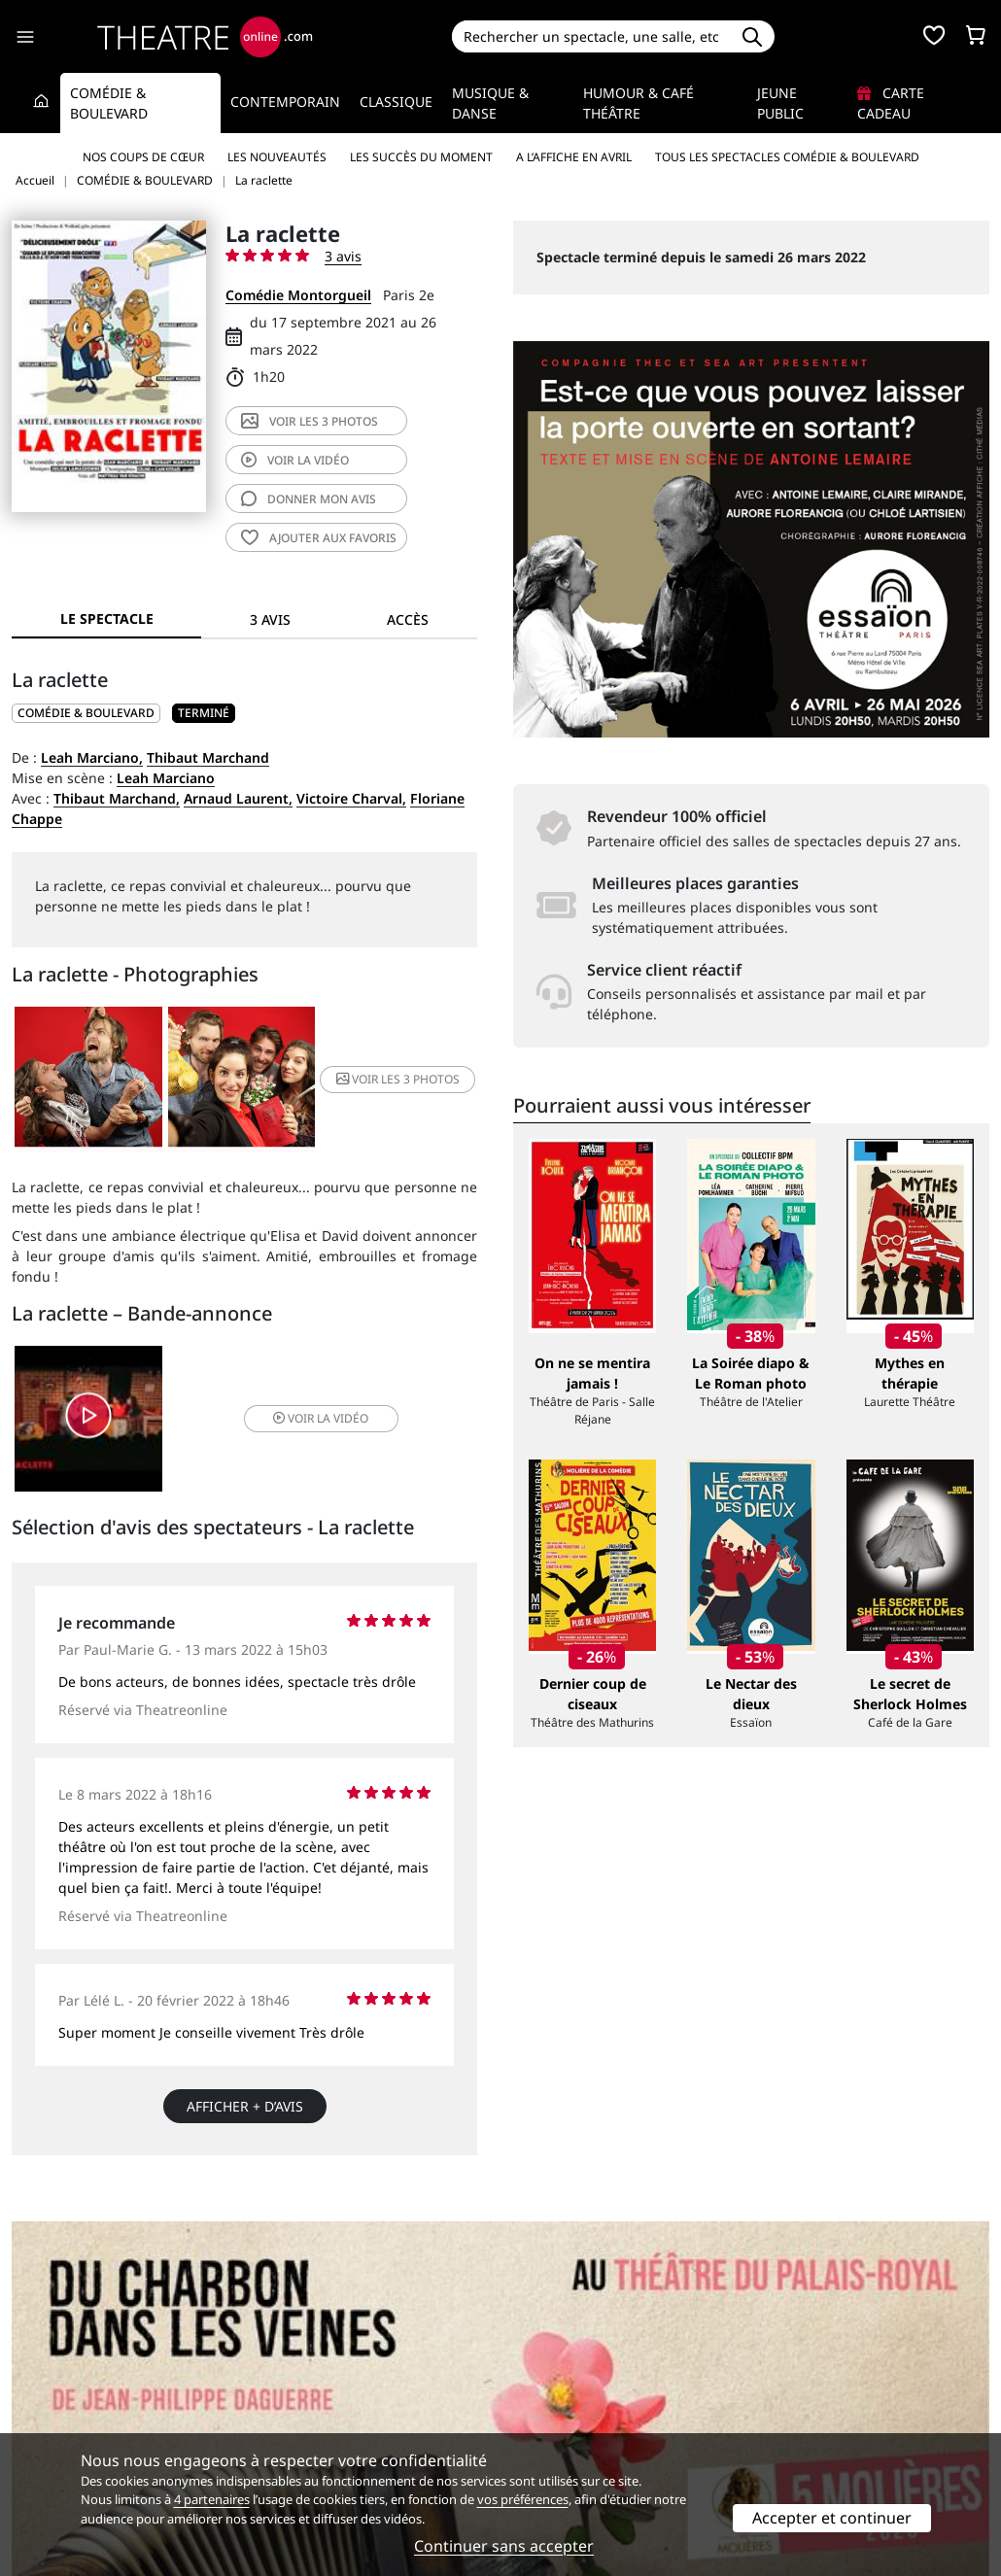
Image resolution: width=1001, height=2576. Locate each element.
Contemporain (285, 101)
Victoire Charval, (351, 798)
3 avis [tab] (270, 619)
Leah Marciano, (92, 757)
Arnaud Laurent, (238, 798)
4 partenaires (212, 2499)
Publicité (540, 2394)
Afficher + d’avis (245, 2106)
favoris (319, 538)
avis (308, 499)
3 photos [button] (398, 1079)
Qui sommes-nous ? (76, 2373)
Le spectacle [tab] (107, 618)
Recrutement (54, 2394)
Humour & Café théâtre (638, 103)
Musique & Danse (490, 103)
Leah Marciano (166, 778)
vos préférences (523, 2499)
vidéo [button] (320, 1418)
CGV (275, 2414)
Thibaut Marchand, (116, 798)
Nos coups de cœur (143, 157)
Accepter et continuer (832, 2517)
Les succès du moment (421, 157)
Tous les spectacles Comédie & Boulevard (787, 157)
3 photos (309, 421)
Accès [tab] (408, 619)
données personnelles (381, 2414)
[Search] (591, 36)
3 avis (343, 256)
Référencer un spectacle (591, 2373)
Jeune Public (780, 103)
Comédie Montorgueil (298, 295)
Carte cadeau (890, 103)
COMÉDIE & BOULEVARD (86, 712)
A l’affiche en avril (574, 157)
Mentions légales (67, 2414)
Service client (305, 2373)
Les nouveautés (277, 157)
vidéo (295, 460)
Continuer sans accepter (504, 2546)
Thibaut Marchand (208, 757)
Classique (396, 101)
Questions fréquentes (333, 2394)
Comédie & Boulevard (109, 103)
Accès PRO (546, 2414)
